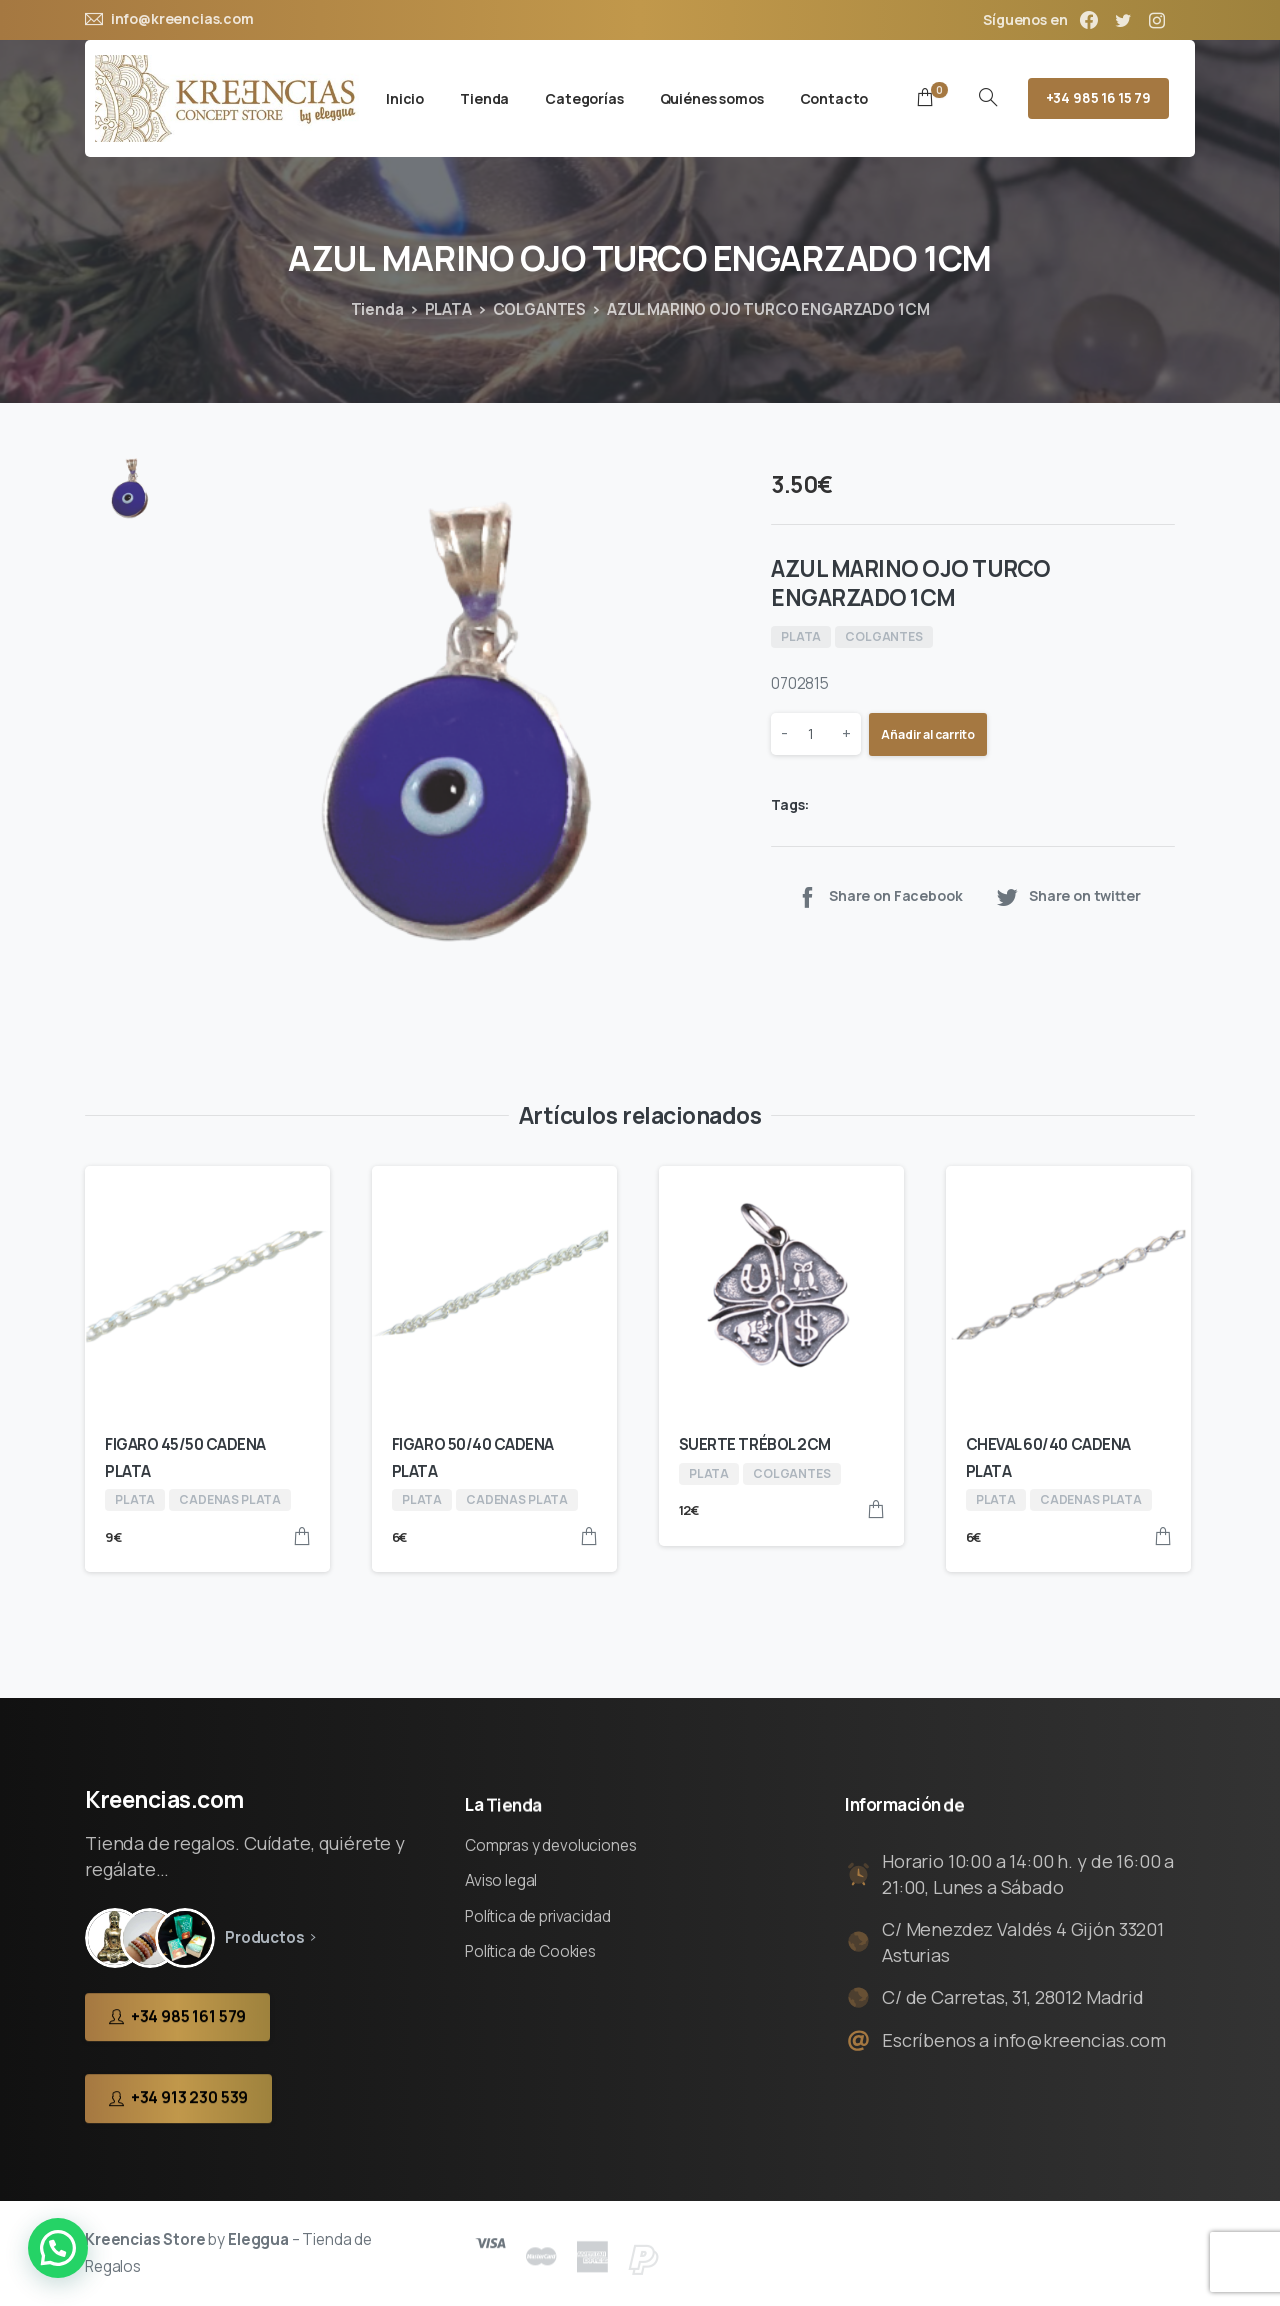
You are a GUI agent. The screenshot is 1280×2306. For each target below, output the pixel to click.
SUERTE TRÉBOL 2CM (755, 1444)
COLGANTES (540, 309)
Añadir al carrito (928, 734)
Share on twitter (1067, 896)
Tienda (377, 309)
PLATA (448, 309)
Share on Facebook (878, 896)
